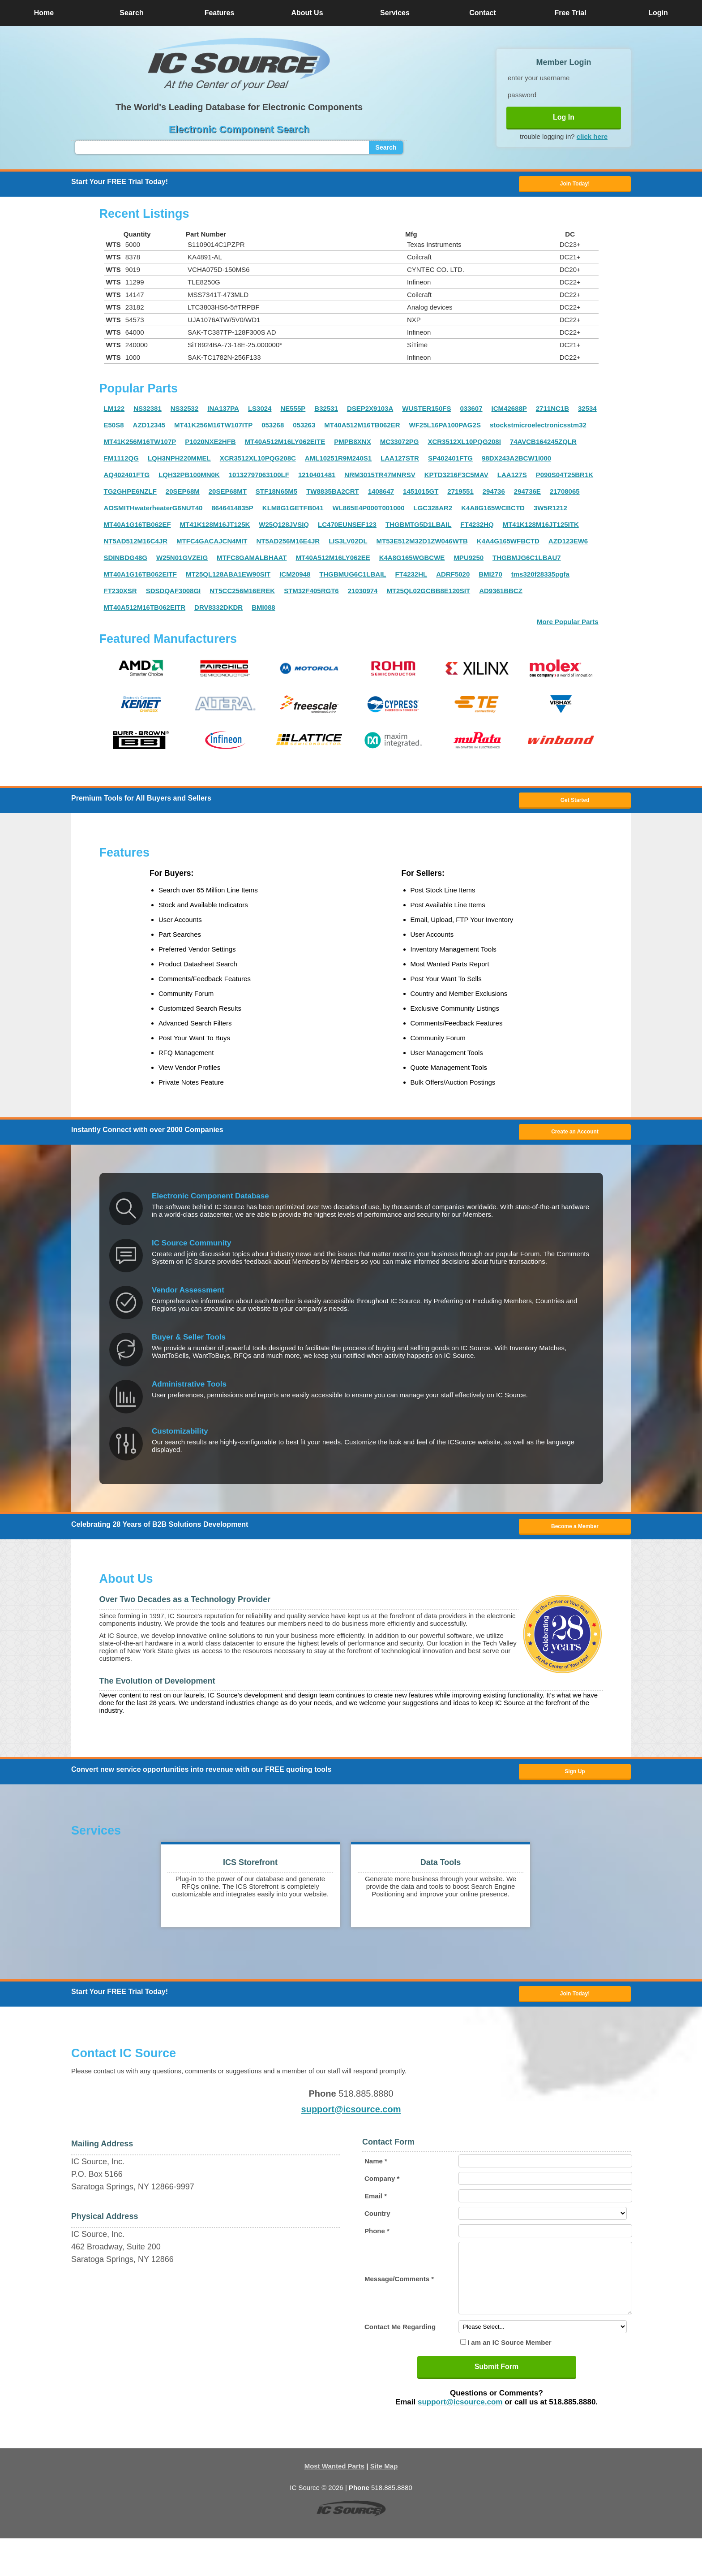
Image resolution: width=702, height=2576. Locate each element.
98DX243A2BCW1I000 (516, 462)
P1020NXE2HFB (210, 445)
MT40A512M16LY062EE (332, 561)
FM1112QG (121, 462)
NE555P (292, 412)
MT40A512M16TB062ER (362, 429)
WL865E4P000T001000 (369, 512)
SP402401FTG (450, 462)
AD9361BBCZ (500, 595)
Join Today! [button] (575, 2015)
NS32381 (147, 412)
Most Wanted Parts (334, 2503)
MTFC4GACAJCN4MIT (211, 545)
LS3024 (260, 412)
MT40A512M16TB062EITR (145, 611)
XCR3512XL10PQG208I (464, 445)
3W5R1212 (550, 512)
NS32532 (185, 412)
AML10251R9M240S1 (338, 462)
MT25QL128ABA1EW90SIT (228, 578)
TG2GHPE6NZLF (130, 495)
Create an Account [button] (575, 1141)
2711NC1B (552, 412)
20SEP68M (183, 495)
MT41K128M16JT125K (215, 528)
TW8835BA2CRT (332, 495)
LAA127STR (400, 462)
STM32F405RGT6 (311, 595)
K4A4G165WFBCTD (508, 545)
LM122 (114, 412)
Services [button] (395, 13)
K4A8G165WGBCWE (412, 561)
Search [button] (131, 13)
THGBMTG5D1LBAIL (418, 528)
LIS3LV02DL (348, 545)
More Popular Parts (568, 625)
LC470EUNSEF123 (347, 528)
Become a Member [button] (575, 1540)
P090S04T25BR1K (564, 478)
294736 (494, 495)
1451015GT (420, 495)
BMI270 (490, 578)
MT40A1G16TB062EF (137, 528)
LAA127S (512, 478)
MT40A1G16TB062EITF (140, 578)
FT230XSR (120, 595)
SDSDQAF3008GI (173, 595)
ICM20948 (294, 578)
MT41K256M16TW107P (140, 445)
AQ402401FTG (127, 478)
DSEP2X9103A (370, 412)
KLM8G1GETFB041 (293, 512)
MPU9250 (469, 561)
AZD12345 (149, 429)
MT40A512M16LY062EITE (285, 445)
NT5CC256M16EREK (242, 595)
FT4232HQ (476, 528)
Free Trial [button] (570, 13)
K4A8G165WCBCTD (493, 512)
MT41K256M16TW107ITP (213, 429)
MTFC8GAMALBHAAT (252, 561)
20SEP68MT (228, 495)
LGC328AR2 (433, 512)
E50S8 (114, 429)
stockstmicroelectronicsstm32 (538, 429)
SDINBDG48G (126, 561)
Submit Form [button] (497, 2404)
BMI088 (263, 611)
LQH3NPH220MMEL (179, 462)
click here (592, 136)
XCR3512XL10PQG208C (258, 462)
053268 (272, 429)
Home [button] (44, 13)
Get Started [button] (575, 806)
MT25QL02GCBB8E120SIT (428, 595)
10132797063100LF (259, 478)
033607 (471, 412)
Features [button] (220, 13)
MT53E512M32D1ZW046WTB (422, 545)
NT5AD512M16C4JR (136, 545)
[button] (239, 64)
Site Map (384, 2503)
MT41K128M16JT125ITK (541, 528)
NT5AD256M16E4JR (288, 545)
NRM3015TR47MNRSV (379, 478)
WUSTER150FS (426, 412)
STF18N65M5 (276, 495)
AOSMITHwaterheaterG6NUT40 (153, 512)
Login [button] (658, 13)
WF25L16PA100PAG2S (445, 429)
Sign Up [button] (575, 1789)
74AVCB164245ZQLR (543, 445)
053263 (304, 429)
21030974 (363, 595)
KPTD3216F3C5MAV (456, 478)
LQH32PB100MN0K (189, 478)
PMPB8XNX (352, 445)
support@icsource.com (351, 2133)
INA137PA (223, 412)
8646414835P (232, 512)
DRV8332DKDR (218, 611)
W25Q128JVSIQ (284, 528)
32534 (587, 412)
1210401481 (316, 478)
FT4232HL (411, 578)
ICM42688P (509, 412)
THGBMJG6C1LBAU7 (526, 561)
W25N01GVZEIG (182, 561)
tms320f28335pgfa (540, 578)
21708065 (565, 495)
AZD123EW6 (568, 545)
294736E (527, 495)
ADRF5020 (453, 578)
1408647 (381, 495)
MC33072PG (399, 445)
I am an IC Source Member (509, 2380)
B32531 (326, 412)
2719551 (460, 495)
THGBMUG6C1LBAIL (352, 578)
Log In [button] (564, 117)
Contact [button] (482, 13)
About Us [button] (307, 13)
